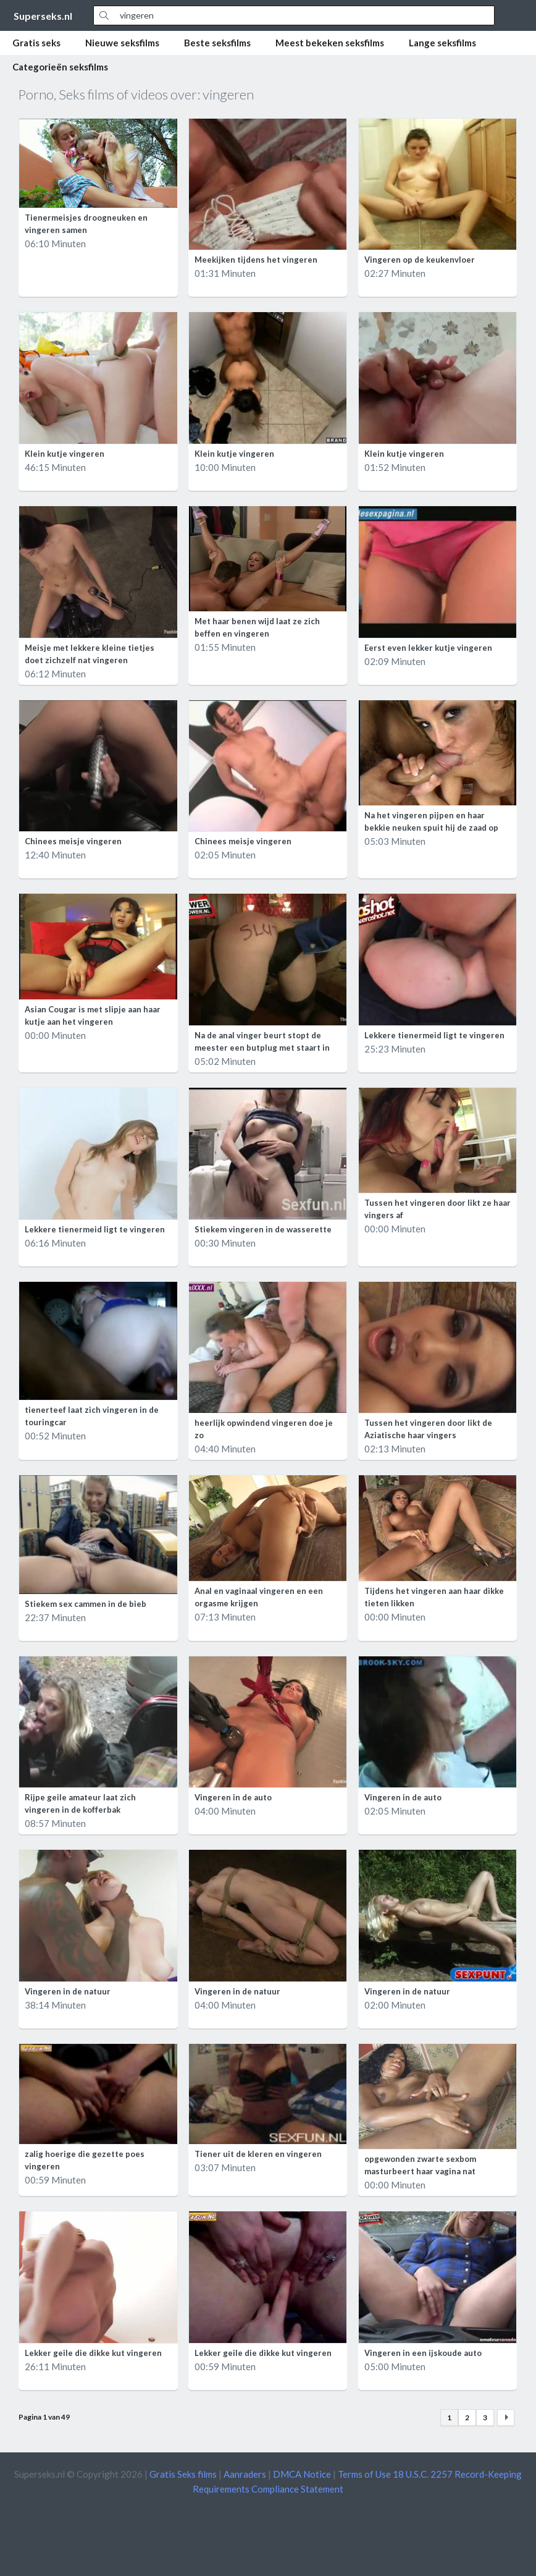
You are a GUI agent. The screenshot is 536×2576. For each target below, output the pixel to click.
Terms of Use (364, 2474)
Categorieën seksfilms (60, 66)
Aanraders (245, 2474)
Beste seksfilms (217, 42)
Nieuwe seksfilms (122, 42)
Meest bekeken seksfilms (329, 42)
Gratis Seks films (183, 2474)
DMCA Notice (302, 2474)
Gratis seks (36, 42)
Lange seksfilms (442, 42)
